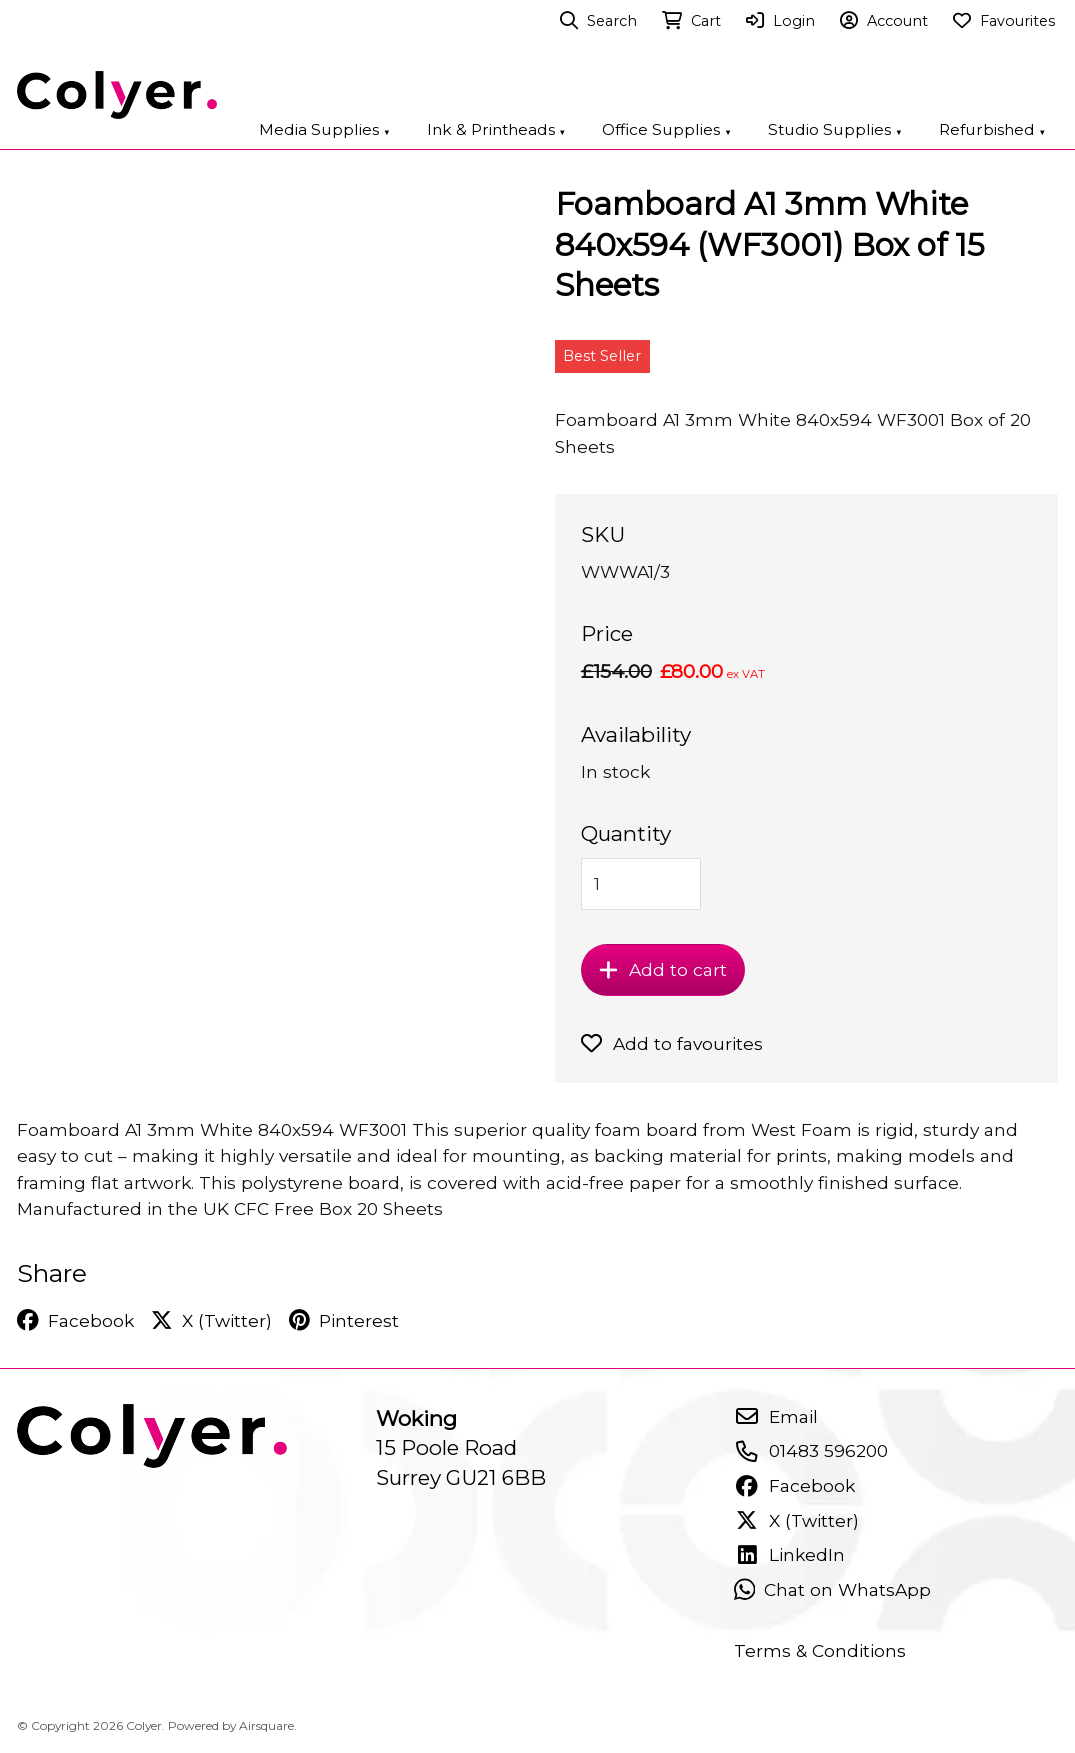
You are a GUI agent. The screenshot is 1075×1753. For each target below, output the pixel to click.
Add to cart (663, 969)
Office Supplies (667, 129)
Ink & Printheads (497, 129)
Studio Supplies (835, 129)
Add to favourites (672, 1043)
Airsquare (266, 1725)
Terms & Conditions (820, 1650)
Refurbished (993, 129)
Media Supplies (325, 129)
